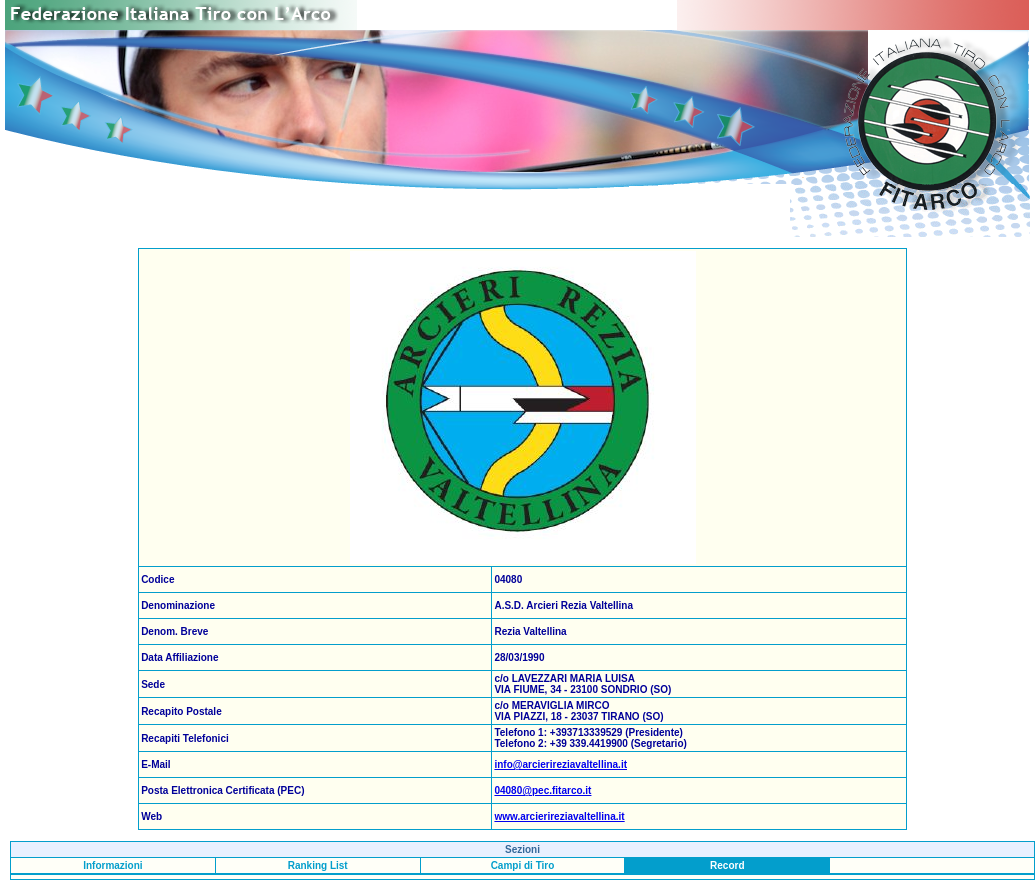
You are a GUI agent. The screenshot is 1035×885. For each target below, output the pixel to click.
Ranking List (318, 865)
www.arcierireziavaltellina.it (559, 816)
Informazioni (112, 865)
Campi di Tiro (523, 865)
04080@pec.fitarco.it (542, 790)
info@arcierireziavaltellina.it (560, 764)
